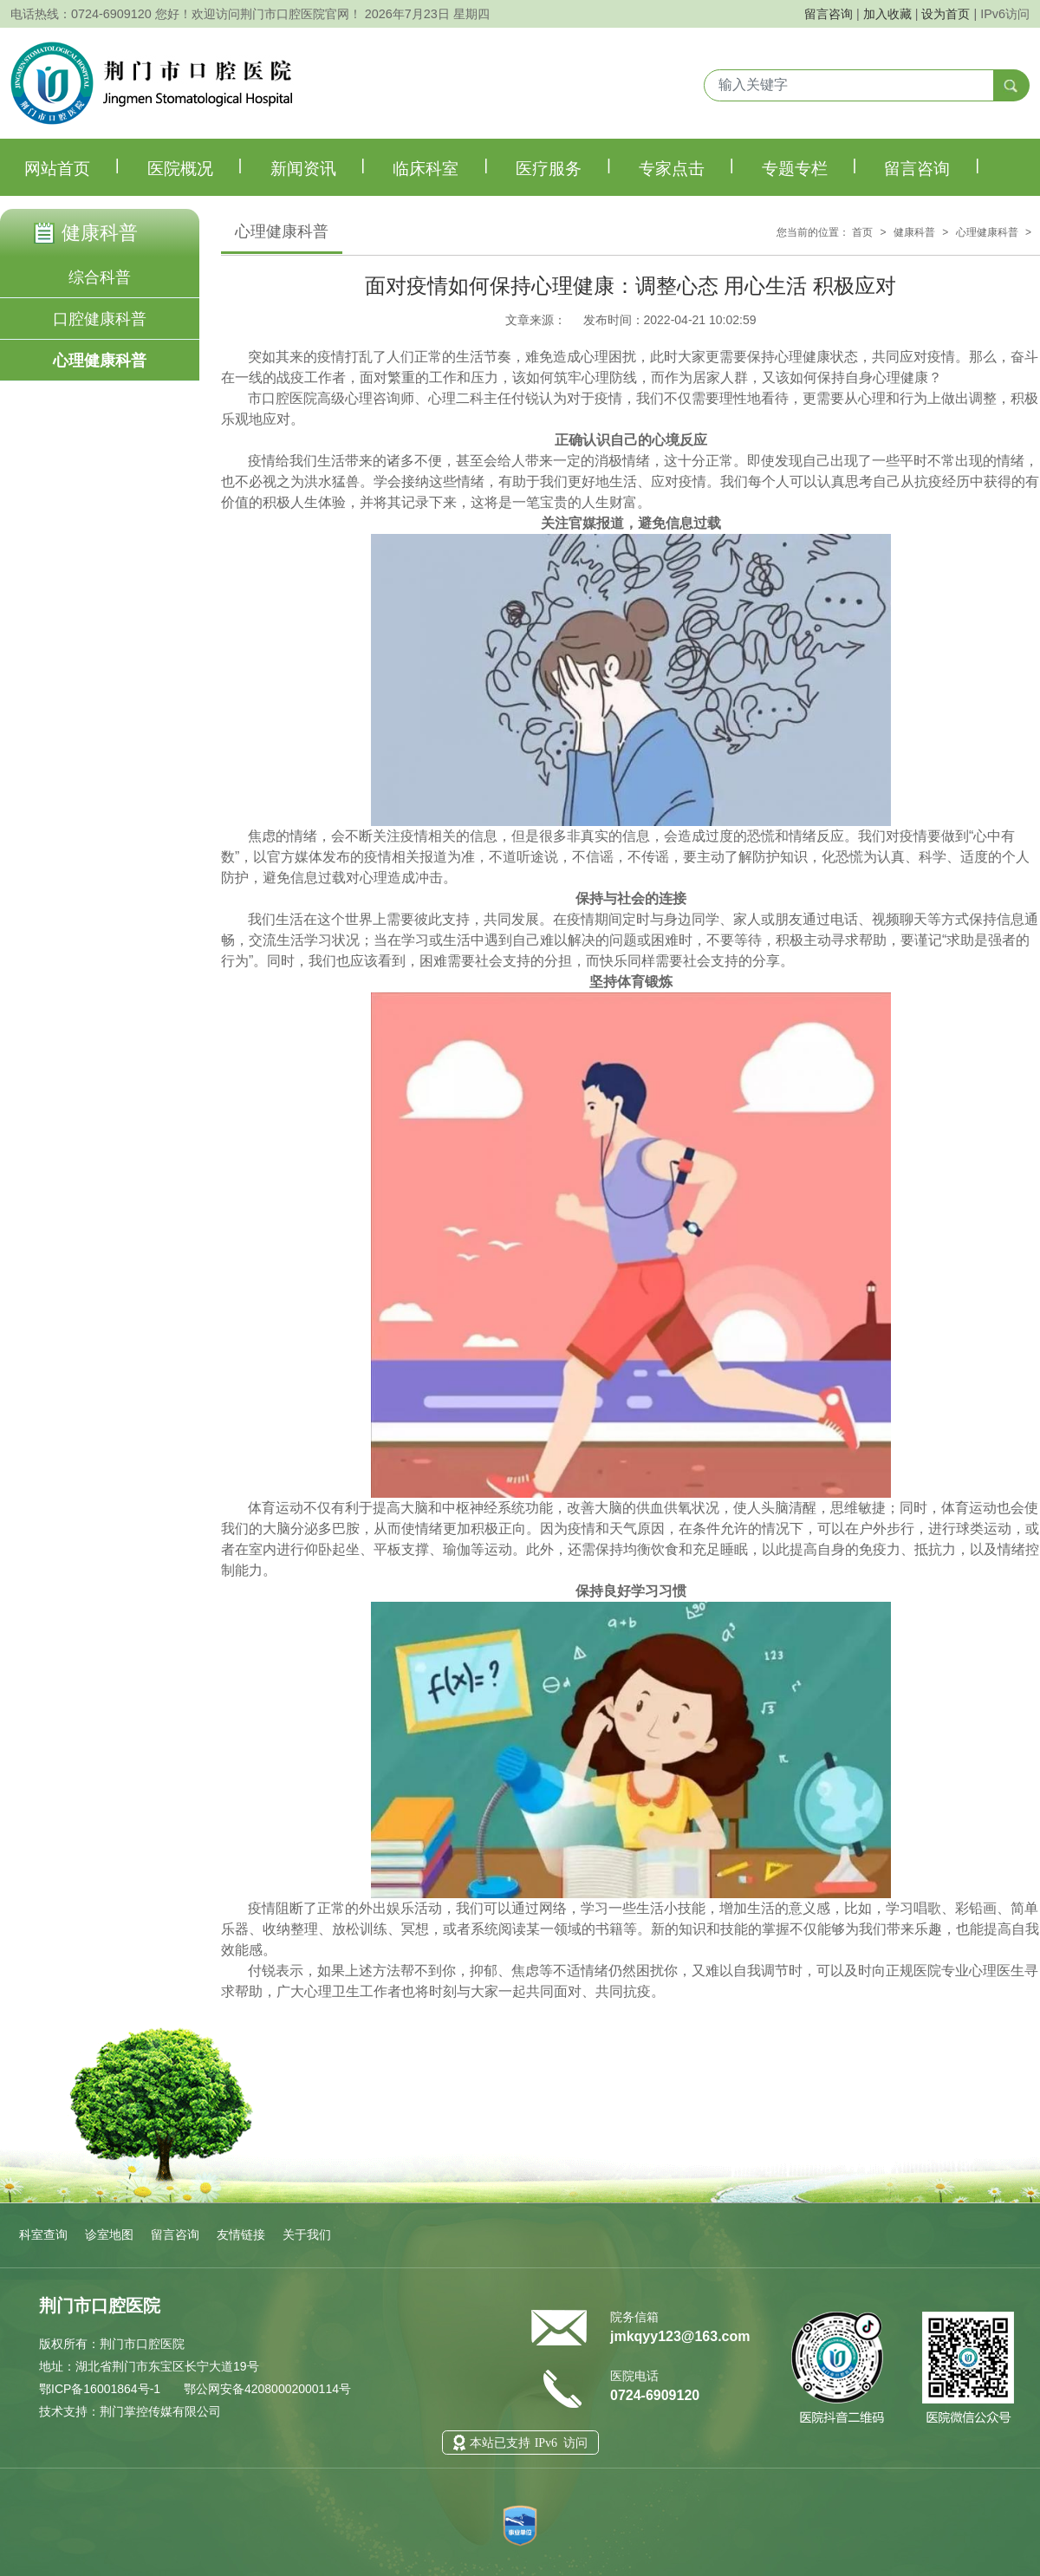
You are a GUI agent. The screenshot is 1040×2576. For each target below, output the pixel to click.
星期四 (471, 14)
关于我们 (307, 2234)
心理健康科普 (99, 360)
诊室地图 (109, 2234)
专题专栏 (809, 166)
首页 (862, 232)
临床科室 (440, 166)
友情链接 (241, 2234)
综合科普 (99, 277)
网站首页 (72, 166)
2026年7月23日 (407, 14)
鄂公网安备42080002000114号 (265, 2389)
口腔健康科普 (99, 319)
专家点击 (686, 166)
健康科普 (914, 232)
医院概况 (195, 166)
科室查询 (43, 2234)
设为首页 (945, 14)
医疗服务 (563, 166)
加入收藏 (887, 14)
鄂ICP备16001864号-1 (99, 2389)
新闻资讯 (318, 166)
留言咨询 (828, 14)
